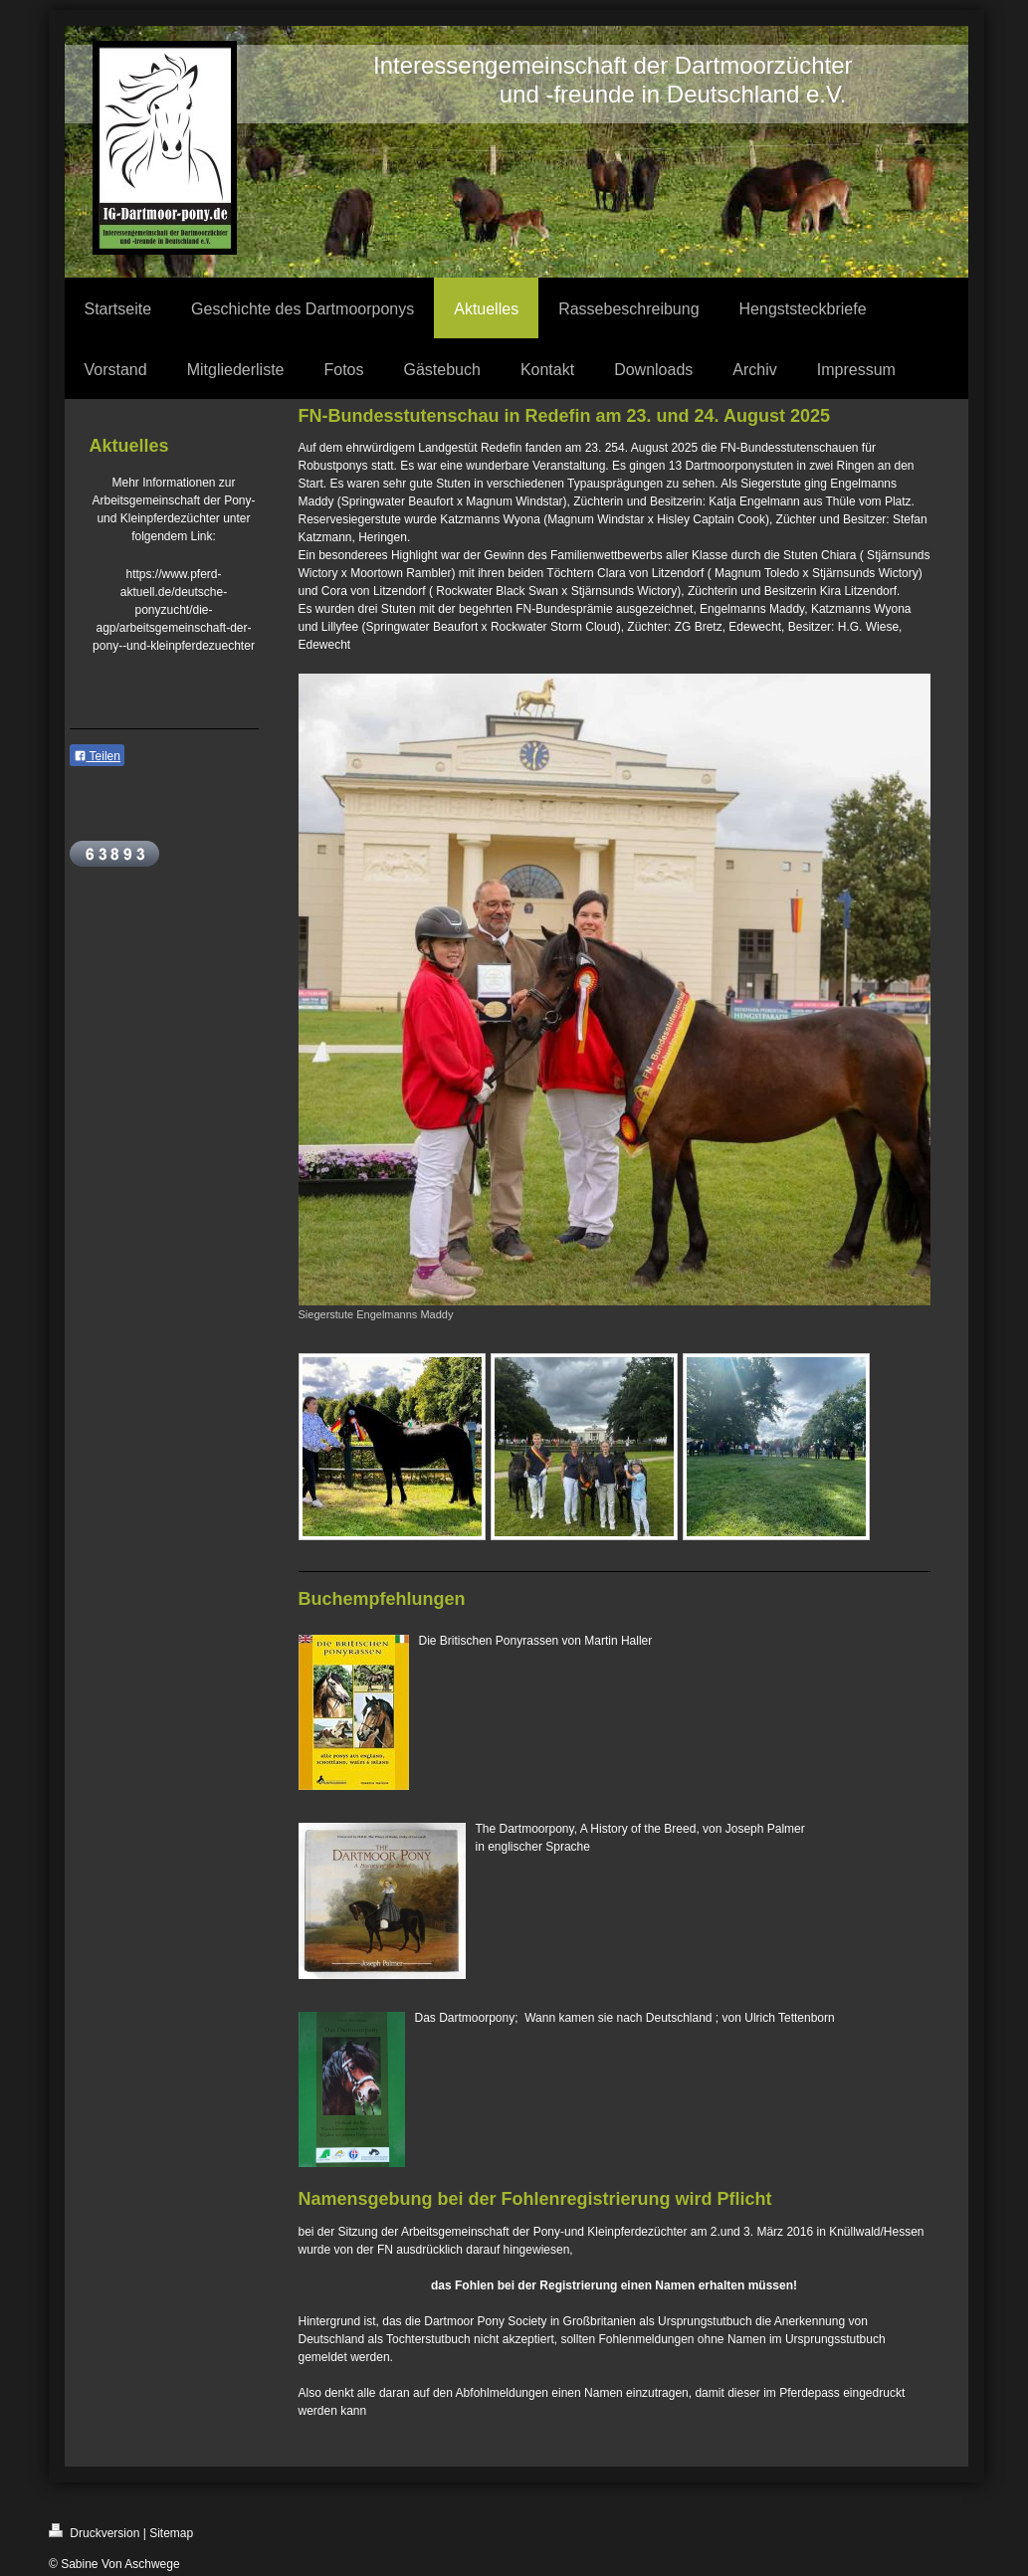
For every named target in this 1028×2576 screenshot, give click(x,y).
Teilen (97, 756)
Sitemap (171, 2533)
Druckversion (94, 2531)
